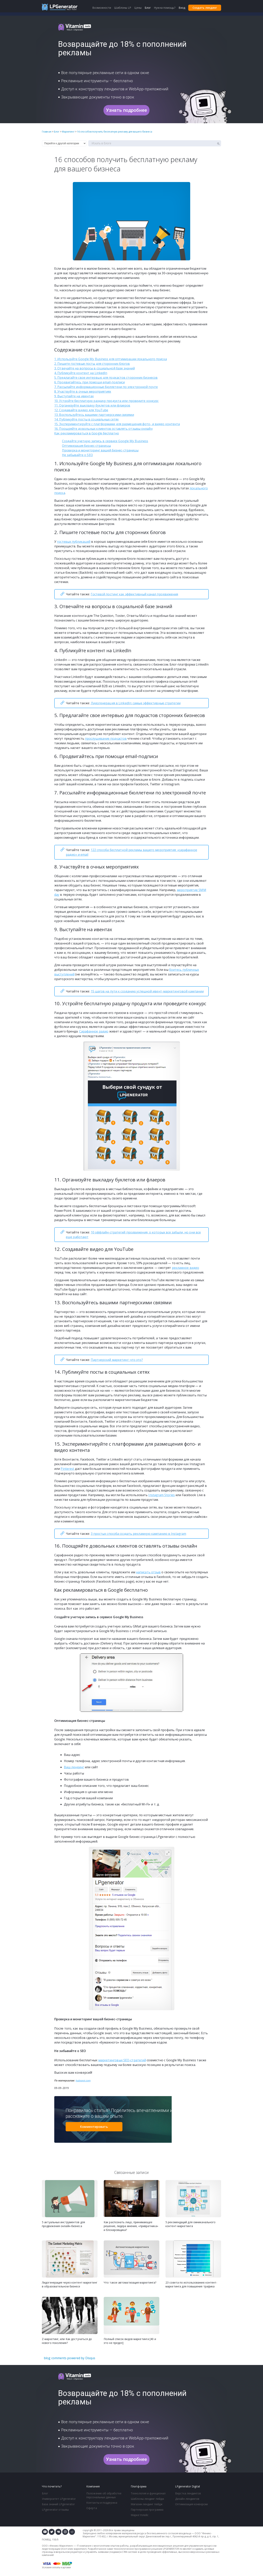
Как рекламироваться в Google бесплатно (86, 433)
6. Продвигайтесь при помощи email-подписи (89, 382)
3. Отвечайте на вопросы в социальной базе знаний (94, 368)
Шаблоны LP (122, 7)
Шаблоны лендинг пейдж (147, 2499)
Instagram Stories (161, 1495)
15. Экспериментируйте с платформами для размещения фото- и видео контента (117, 424)
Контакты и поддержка (101, 2502)
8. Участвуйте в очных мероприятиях (82, 391)
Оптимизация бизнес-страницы (86, 446)
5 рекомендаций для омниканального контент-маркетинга (190, 2224)
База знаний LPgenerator (58, 2504)
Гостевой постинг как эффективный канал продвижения (134, 594)
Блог (45, 2493)
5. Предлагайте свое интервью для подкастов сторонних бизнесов (106, 377)
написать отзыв (148, 1572)
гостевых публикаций (73, 541)
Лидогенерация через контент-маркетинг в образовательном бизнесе (69, 2284)
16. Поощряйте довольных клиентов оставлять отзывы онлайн (103, 428)
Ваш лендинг (74, 1767)
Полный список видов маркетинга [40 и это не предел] (130, 2341)
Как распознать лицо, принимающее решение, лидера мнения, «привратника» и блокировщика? (131, 2226)
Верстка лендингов (188, 2493)
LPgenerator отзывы (55, 2509)
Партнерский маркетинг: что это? (117, 1360)
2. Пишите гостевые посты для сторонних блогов (92, 364)
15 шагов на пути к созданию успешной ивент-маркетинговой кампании (147, 991)
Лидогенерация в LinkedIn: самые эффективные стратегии (136, 703)
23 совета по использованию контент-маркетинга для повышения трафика (191, 2284)
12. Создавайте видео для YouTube (81, 410)
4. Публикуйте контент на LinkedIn (80, 373)
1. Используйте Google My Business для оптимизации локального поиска (110, 359)
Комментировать (94, 2127)
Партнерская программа (147, 2509)
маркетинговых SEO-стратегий (122, 2060)
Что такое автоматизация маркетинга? (130, 2282)
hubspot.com (83, 2080)
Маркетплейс (139, 2515)
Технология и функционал (148, 2493)
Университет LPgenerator (59, 2499)
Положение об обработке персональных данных (103, 2495)
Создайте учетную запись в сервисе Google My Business (105, 441)
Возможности (101, 7)
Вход (182, 7)
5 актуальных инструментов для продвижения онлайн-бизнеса (63, 2224)
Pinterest (67, 1469)
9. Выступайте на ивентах (74, 396)
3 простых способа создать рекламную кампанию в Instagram (138, 1534)
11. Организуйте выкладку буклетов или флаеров (92, 405)
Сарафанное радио (94, 1031)
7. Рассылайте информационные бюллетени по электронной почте (106, 387)
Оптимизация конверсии (191, 2504)
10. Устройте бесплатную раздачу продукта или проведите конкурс (106, 401)
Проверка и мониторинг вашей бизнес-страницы (100, 450)
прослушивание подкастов (106, 738)
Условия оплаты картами (56, 2567)
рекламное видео (185, 1268)
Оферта (91, 2508)
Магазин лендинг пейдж (147, 2504)
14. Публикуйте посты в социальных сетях (86, 419)
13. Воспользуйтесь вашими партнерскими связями (94, 415)
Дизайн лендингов (187, 2499)
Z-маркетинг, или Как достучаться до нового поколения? (67, 2341)
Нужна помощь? (164, 7)
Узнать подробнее (126, 110)
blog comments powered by (69, 2358)
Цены (137, 7)
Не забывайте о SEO (77, 455)
